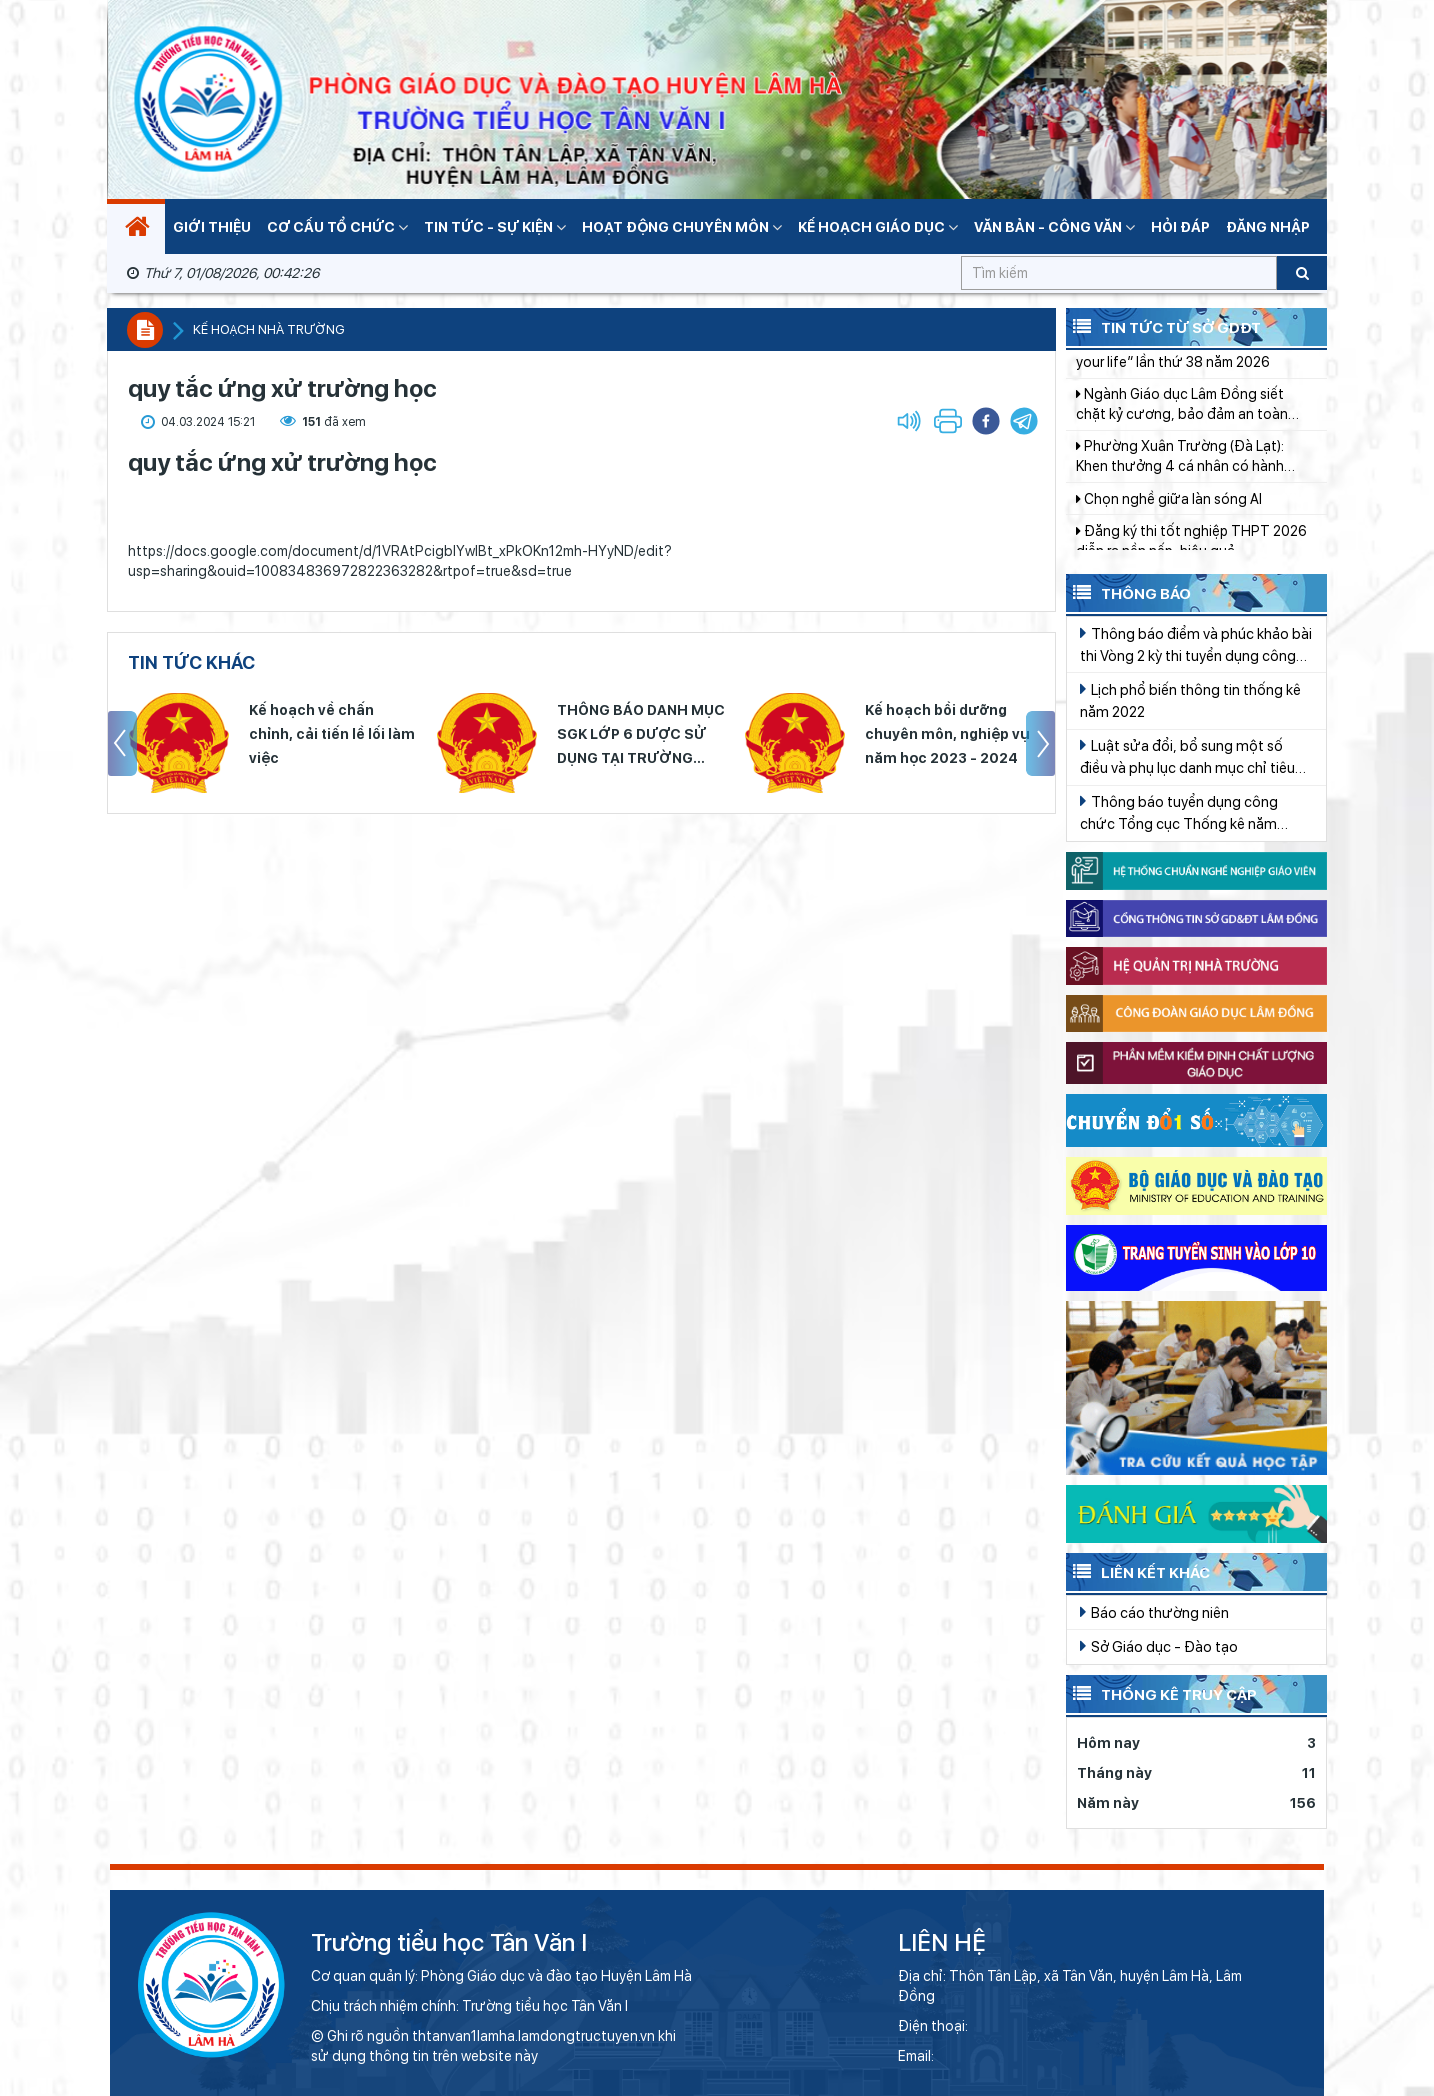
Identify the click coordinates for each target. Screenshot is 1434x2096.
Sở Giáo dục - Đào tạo (1159, 1646)
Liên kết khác (1138, 1571)
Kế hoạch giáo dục (878, 227)
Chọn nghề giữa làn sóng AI (1169, 514)
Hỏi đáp (1180, 227)
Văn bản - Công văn (1054, 227)
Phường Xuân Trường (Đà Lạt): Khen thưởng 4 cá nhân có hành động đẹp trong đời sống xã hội (1180, 472)
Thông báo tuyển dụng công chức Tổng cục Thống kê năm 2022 (1179, 813)
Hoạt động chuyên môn (682, 227)
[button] (1024, 421)
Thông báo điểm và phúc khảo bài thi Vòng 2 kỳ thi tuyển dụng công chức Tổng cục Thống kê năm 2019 (1196, 645)
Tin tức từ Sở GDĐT (1163, 326)
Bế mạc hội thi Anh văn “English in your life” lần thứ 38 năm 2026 (1186, 367)
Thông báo (1128, 592)
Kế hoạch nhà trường (269, 329)
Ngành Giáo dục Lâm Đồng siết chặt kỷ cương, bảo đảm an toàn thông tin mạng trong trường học (1184, 420)
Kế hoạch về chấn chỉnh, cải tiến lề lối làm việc (332, 734)
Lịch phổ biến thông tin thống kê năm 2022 (1190, 700)
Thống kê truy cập (1161, 1693)
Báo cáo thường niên (1154, 1612)
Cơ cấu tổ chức (337, 227)
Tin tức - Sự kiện (495, 227)
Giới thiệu (212, 227)
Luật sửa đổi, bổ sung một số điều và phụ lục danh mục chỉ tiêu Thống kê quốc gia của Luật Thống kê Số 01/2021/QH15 (1194, 757)
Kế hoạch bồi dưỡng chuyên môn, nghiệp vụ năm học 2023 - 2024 (947, 734)
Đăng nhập (1268, 227)
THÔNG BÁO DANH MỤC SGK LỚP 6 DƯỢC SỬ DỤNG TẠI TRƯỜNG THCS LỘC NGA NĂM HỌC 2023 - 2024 (641, 736)
